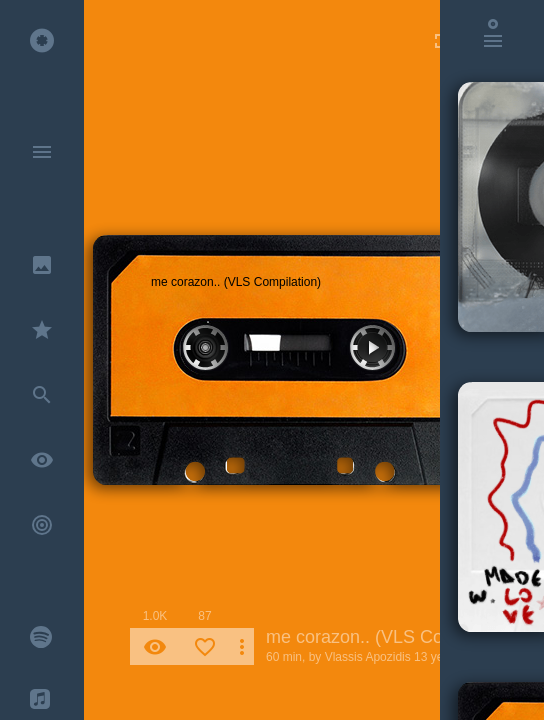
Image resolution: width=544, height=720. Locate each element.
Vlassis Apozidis (368, 657)
